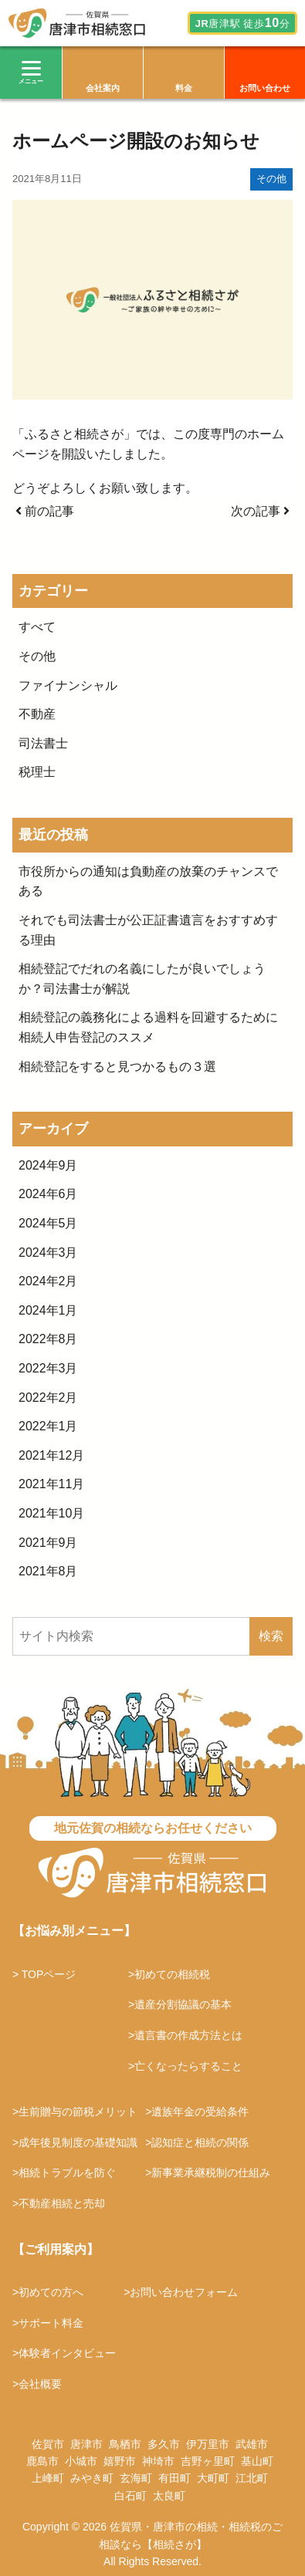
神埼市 (158, 2461)
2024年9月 (48, 1165)
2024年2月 (48, 1281)
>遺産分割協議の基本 (180, 2004)
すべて (37, 626)
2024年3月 (48, 1252)
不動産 (37, 714)
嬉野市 (119, 2461)
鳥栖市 (125, 2444)
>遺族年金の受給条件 (197, 2111)
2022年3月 (48, 1368)
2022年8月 (48, 1338)
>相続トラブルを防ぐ (64, 2172)
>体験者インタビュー (64, 2353)
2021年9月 (48, 1542)
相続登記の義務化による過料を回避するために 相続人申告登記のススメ (152, 1027)
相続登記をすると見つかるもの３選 (117, 1066)
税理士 (37, 771)
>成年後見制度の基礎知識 (74, 2142)
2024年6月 (48, 1193)
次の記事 (260, 511)
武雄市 (252, 2444)
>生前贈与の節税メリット (74, 2111)
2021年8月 (48, 1571)
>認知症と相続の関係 (197, 2142)
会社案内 (103, 88)
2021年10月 (51, 1513)
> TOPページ (44, 1974)
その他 (271, 178)
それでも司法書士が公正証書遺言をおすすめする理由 (148, 930)
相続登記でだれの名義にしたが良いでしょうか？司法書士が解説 (142, 978)
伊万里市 (207, 2444)
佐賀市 (48, 2444)
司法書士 (43, 743)
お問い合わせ (264, 88)
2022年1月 (48, 1426)
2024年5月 (48, 1223)
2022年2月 (48, 1397)
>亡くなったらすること (185, 2066)
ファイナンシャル (68, 685)
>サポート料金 (47, 2323)
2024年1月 (48, 1310)
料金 (183, 88)
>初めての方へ (47, 2292)
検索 (271, 1635)
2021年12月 (51, 1455)
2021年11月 (51, 1484)
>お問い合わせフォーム (181, 2292)
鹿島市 (42, 2461)
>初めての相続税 (169, 1974)
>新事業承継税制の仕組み (207, 2172)
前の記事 (44, 511)
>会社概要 (37, 2384)
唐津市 (86, 2444)
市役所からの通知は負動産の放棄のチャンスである (148, 881)
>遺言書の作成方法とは (185, 2035)
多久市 (163, 2444)
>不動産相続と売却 (58, 2203)
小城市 (81, 2461)
